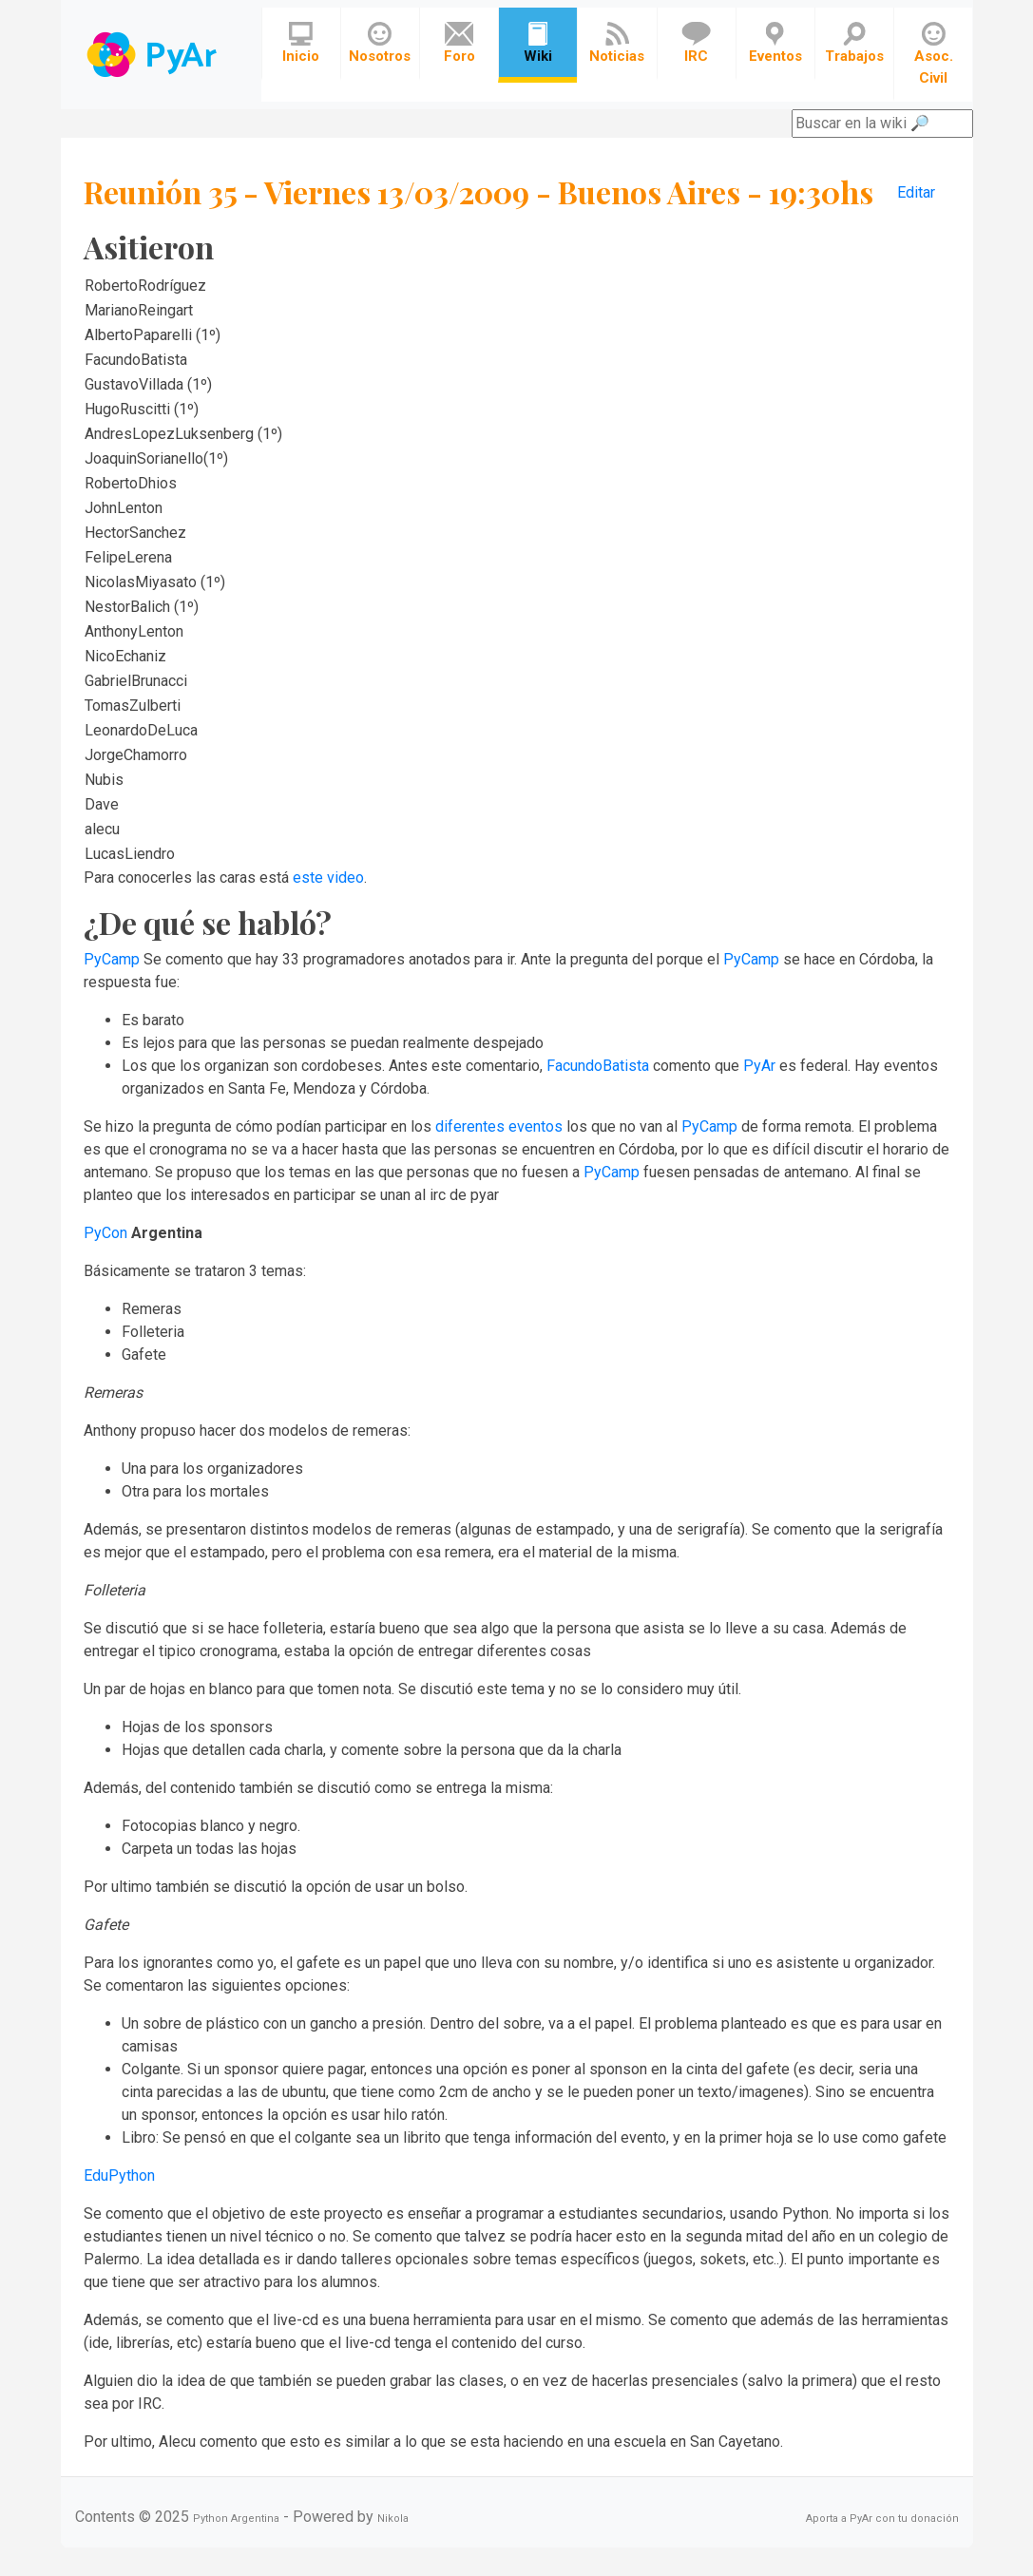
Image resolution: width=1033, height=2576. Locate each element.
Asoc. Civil (933, 54)
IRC (696, 43)
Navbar (153, 54)
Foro (459, 43)
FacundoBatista (597, 1066)
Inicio (300, 43)
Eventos (775, 43)
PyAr (759, 1066)
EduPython (119, 2175)
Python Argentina (236, 2518)
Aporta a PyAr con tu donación (882, 2518)
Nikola (393, 2518)
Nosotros (380, 43)
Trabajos (854, 43)
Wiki (538, 43)
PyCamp (112, 959)
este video (328, 877)
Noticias (616, 43)
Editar (916, 192)
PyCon (105, 1233)
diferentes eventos (499, 1126)
